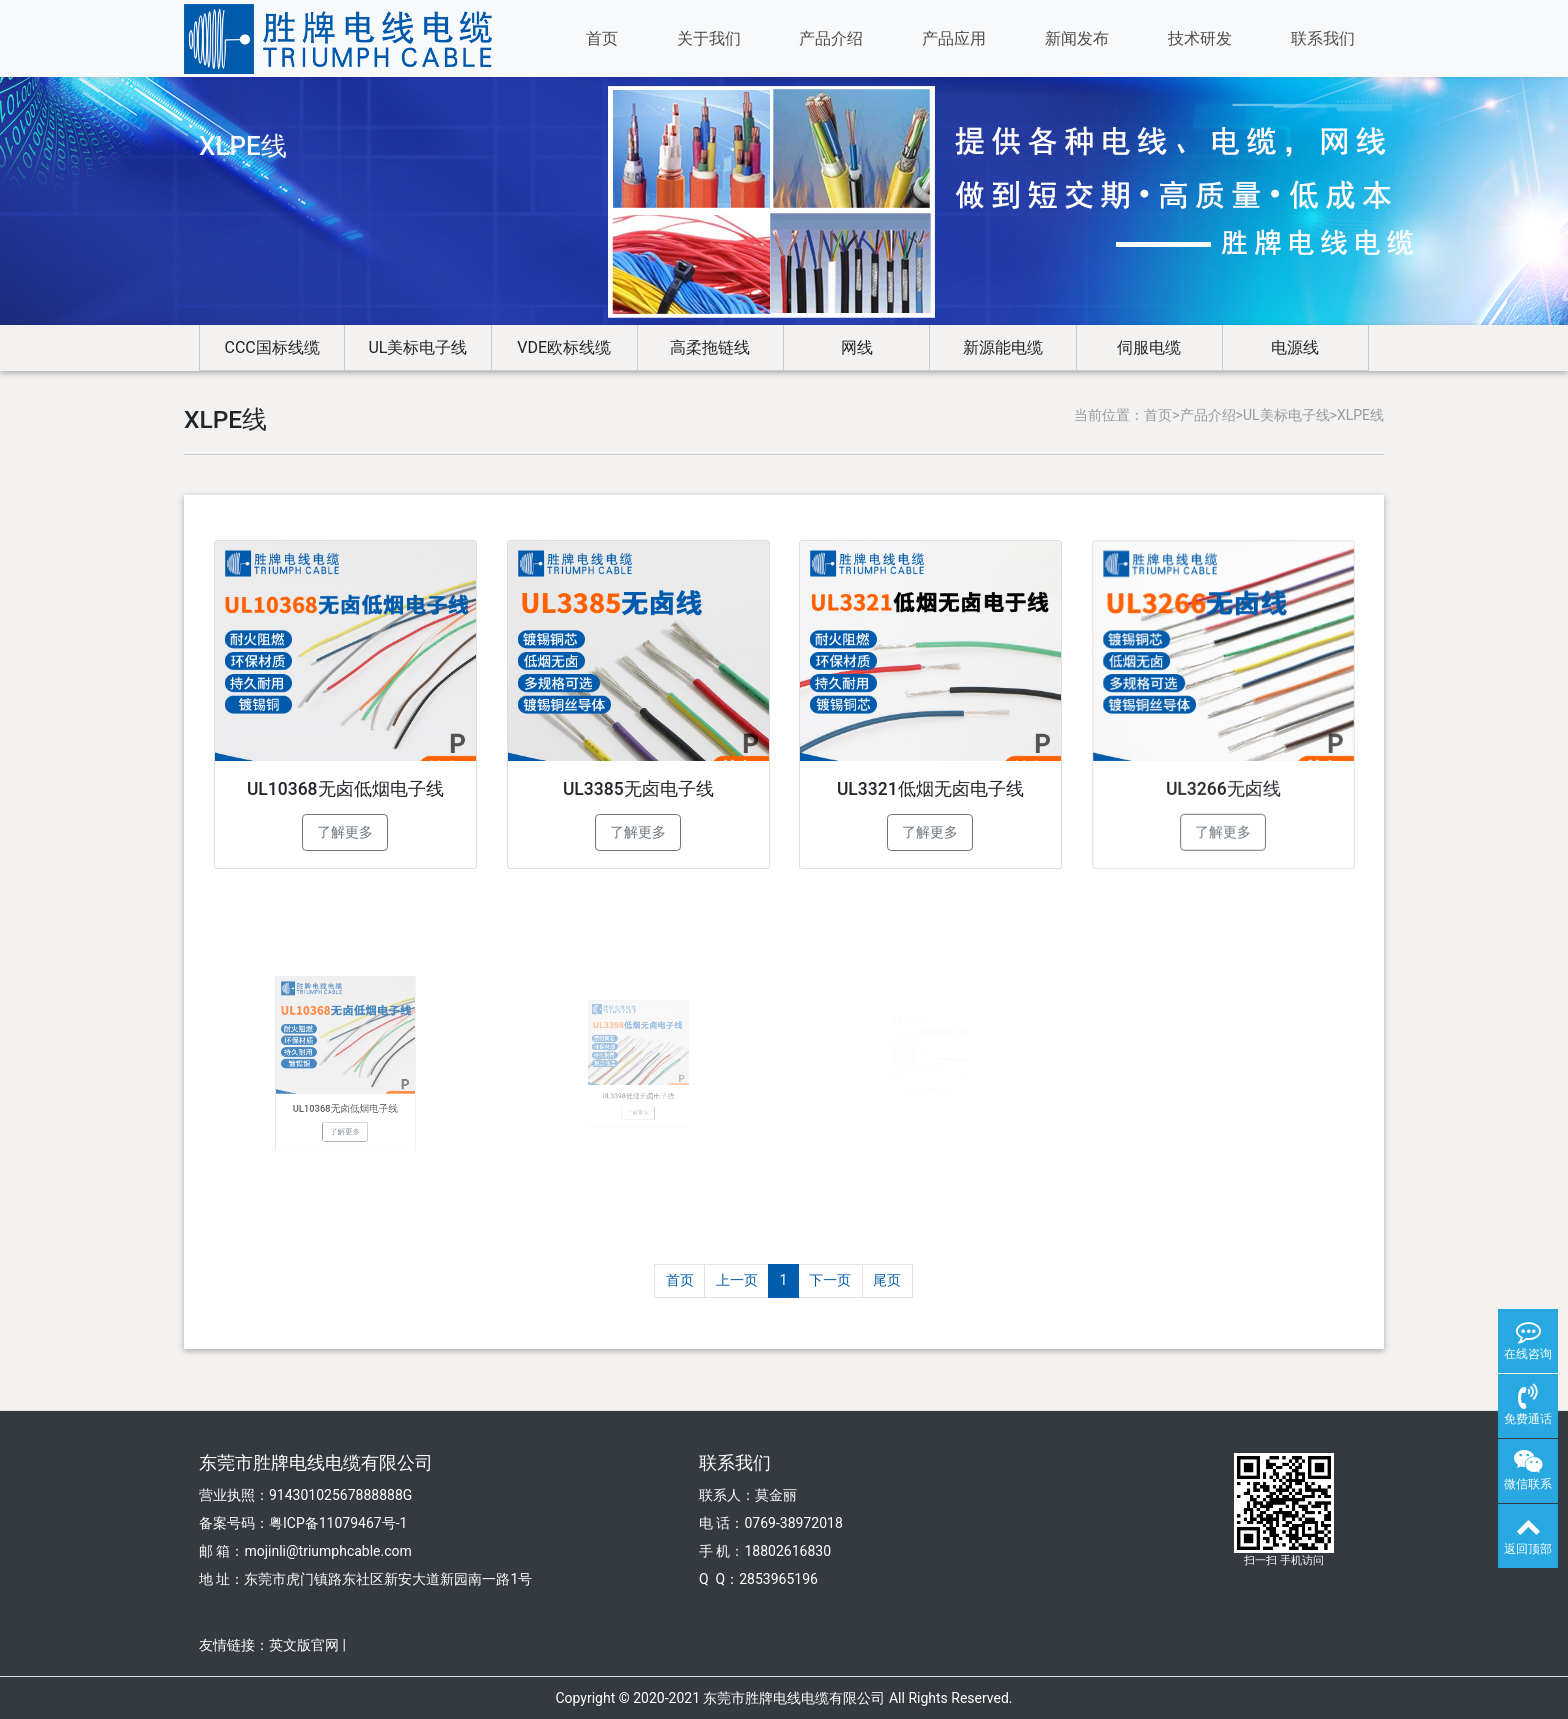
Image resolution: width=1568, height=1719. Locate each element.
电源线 (1295, 347)
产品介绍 (831, 38)
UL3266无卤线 (1223, 774)
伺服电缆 (1149, 347)
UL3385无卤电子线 (638, 784)
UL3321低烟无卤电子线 (930, 780)
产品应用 (954, 38)
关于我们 (709, 38)
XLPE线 (1360, 415)
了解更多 (345, 829)
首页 (602, 38)
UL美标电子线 (417, 347)
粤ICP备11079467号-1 (338, 1523)
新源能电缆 (1003, 347)
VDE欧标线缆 (564, 347)
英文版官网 (304, 1645)
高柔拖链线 (710, 347)
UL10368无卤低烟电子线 (345, 786)
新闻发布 (1077, 38)
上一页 (737, 1280)
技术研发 (1200, 38)
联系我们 (1323, 38)
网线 (857, 347)
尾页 (887, 1280)
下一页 (830, 1280)
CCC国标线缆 (272, 347)
